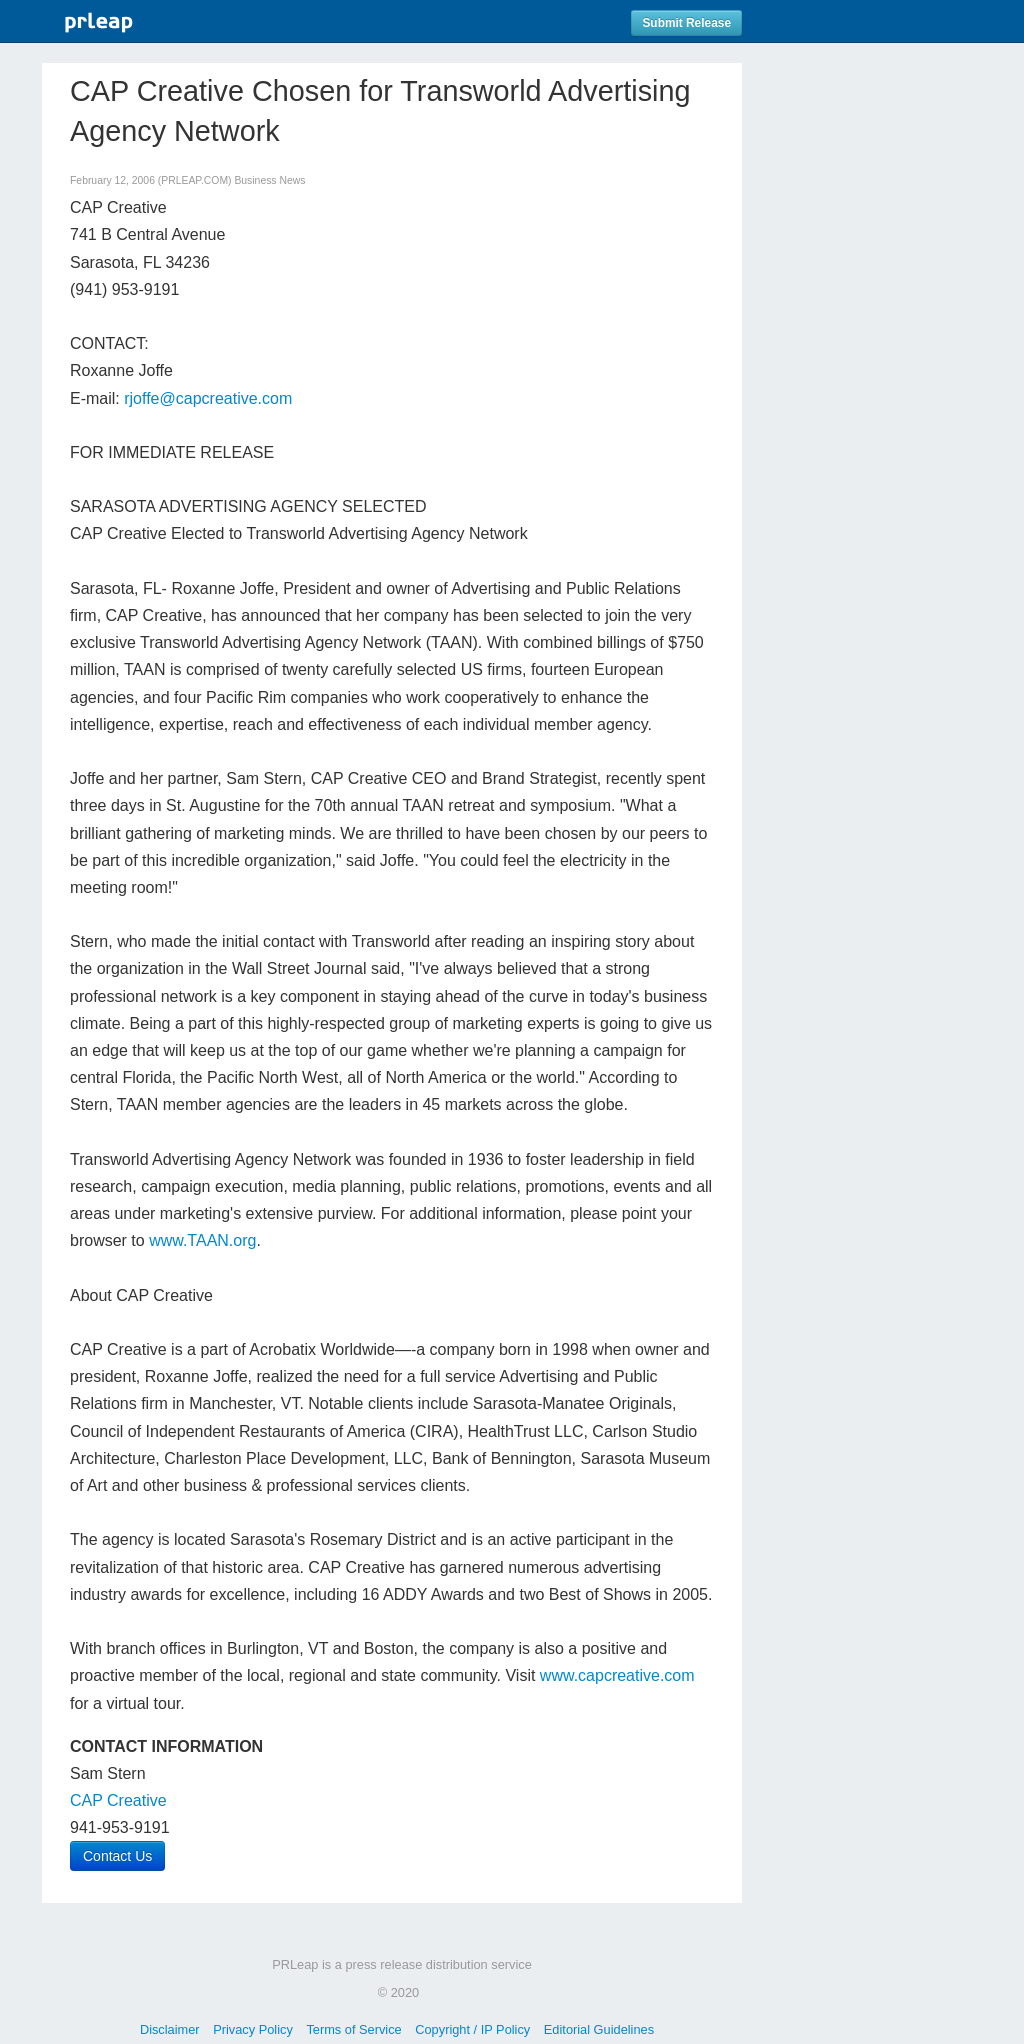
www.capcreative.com (617, 1675)
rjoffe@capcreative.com (208, 398)
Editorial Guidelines (599, 2029)
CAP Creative (118, 1800)
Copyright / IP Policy (472, 2029)
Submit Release (686, 23)
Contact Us (117, 1856)
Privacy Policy (253, 2029)
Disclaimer (170, 2029)
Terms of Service (353, 2029)
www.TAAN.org (202, 1240)
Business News (269, 180)
